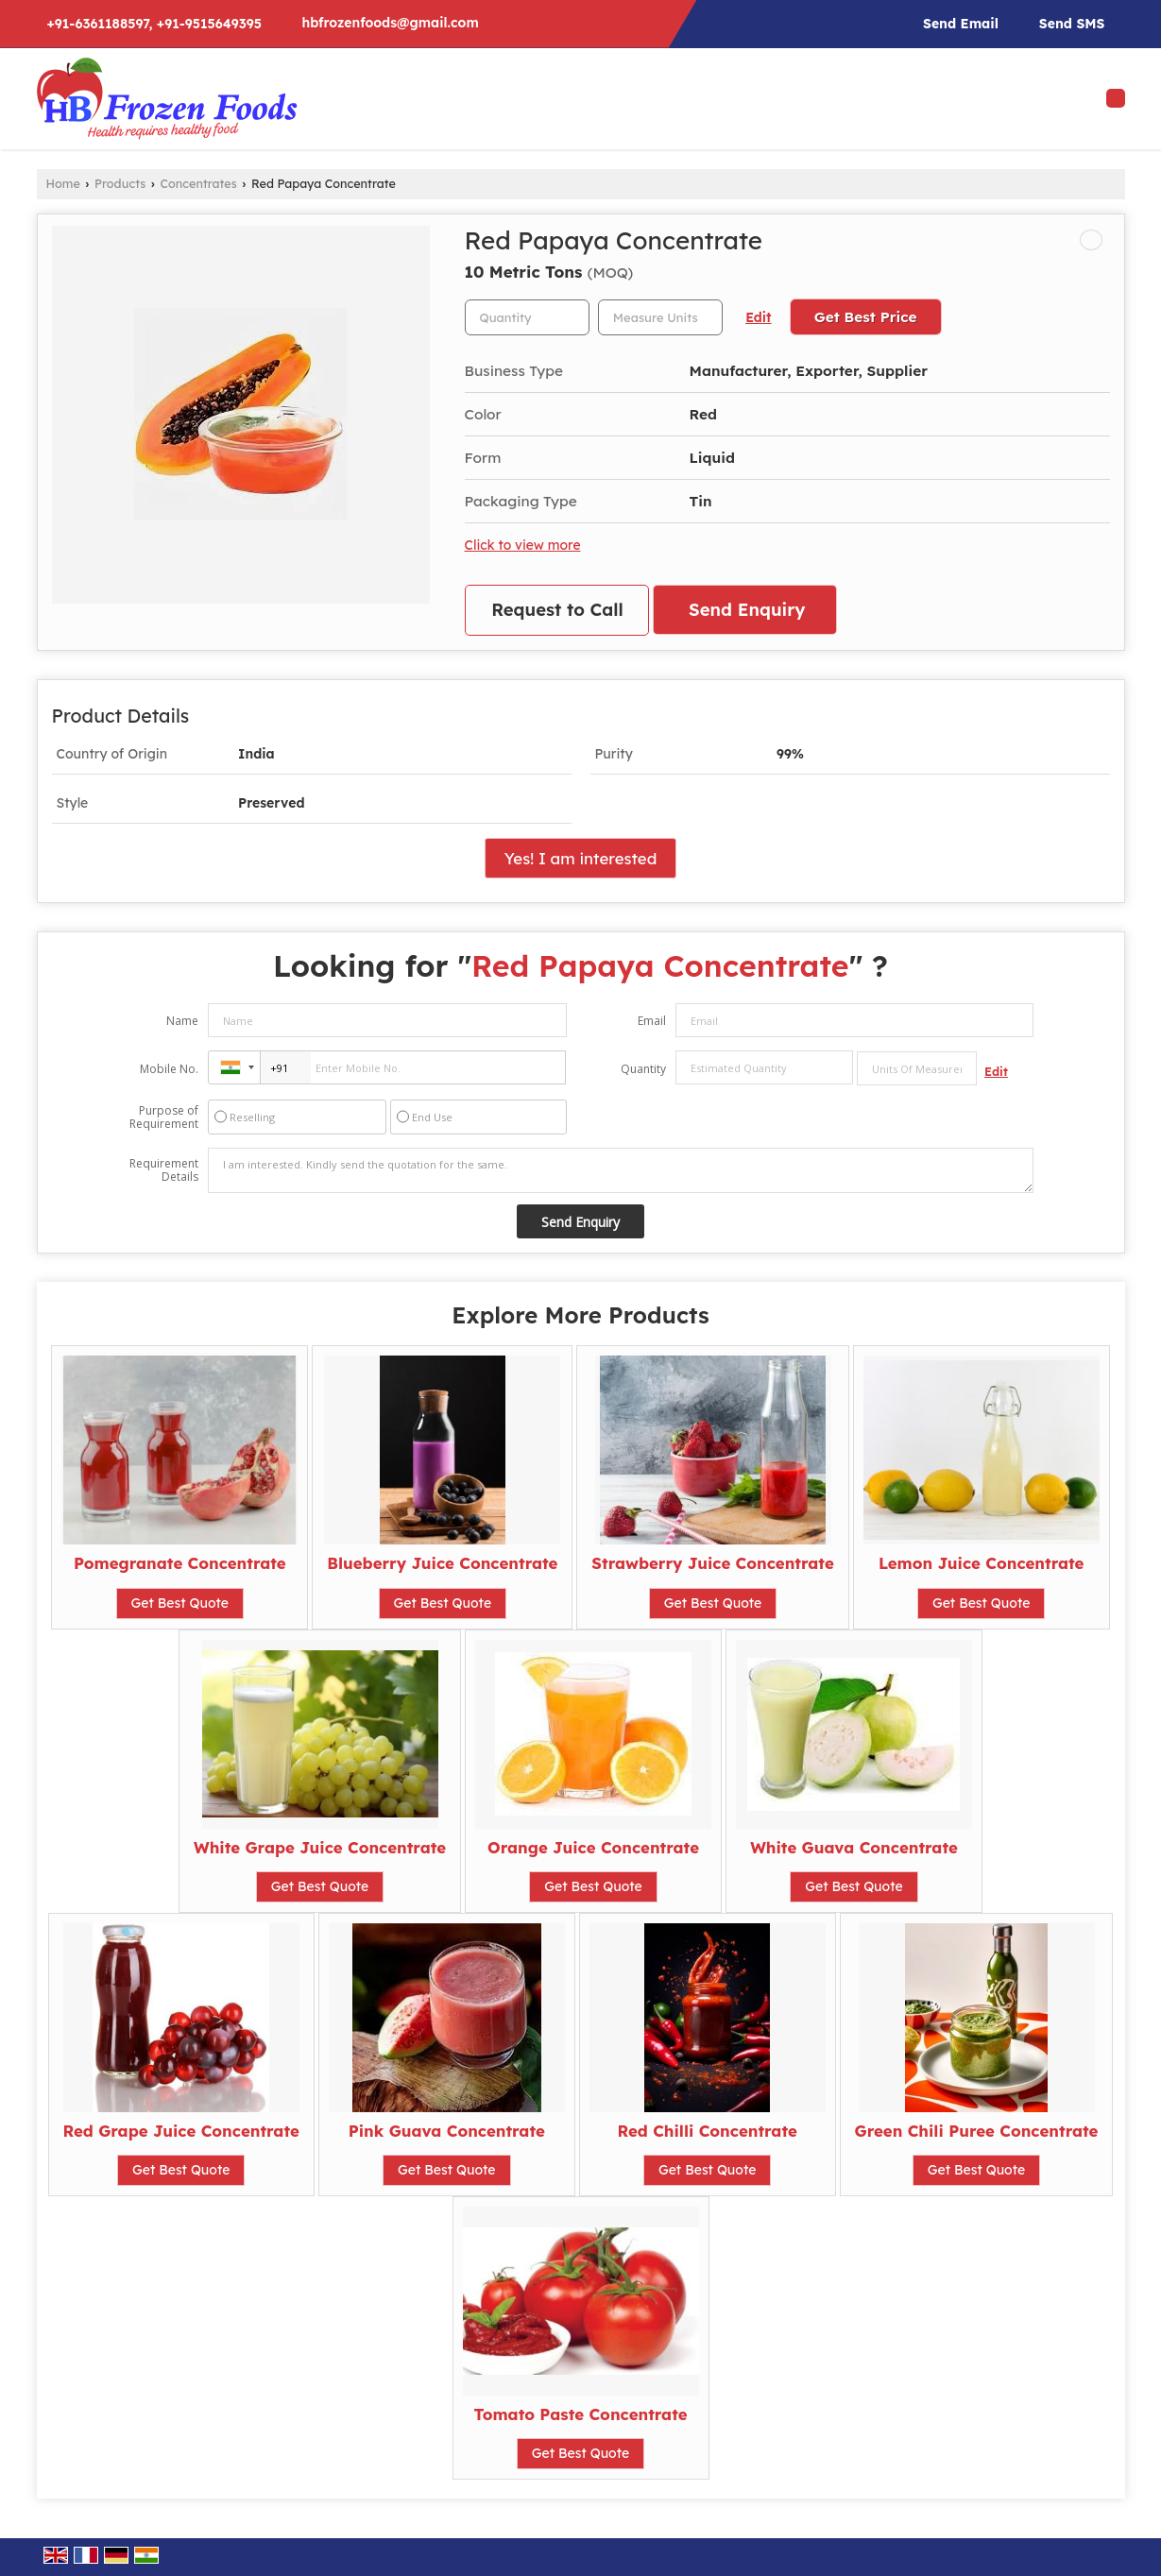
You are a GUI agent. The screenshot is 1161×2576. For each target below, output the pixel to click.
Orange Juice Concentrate (593, 1847)
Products (119, 183)
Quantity (643, 1069)
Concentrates (199, 183)
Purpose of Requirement (163, 1117)
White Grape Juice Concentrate (320, 1847)
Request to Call (557, 610)
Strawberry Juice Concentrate (712, 1563)
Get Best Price (865, 317)
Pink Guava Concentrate (447, 2131)
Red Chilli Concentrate (707, 2131)
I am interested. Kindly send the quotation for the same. (620, 1170)
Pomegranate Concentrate (180, 1563)
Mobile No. (169, 1069)
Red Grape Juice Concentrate (181, 2131)
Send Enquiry (747, 610)
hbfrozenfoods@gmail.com (389, 22)
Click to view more (523, 545)
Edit (758, 317)
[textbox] (660, 317)
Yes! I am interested (580, 858)
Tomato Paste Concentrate (580, 2414)
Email (652, 1021)
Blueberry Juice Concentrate (442, 1563)
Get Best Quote (180, 1603)
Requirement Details (163, 1170)
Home (63, 183)
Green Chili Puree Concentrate (977, 2131)
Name (182, 1021)
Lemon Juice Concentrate (981, 1563)
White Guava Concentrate (854, 1847)
